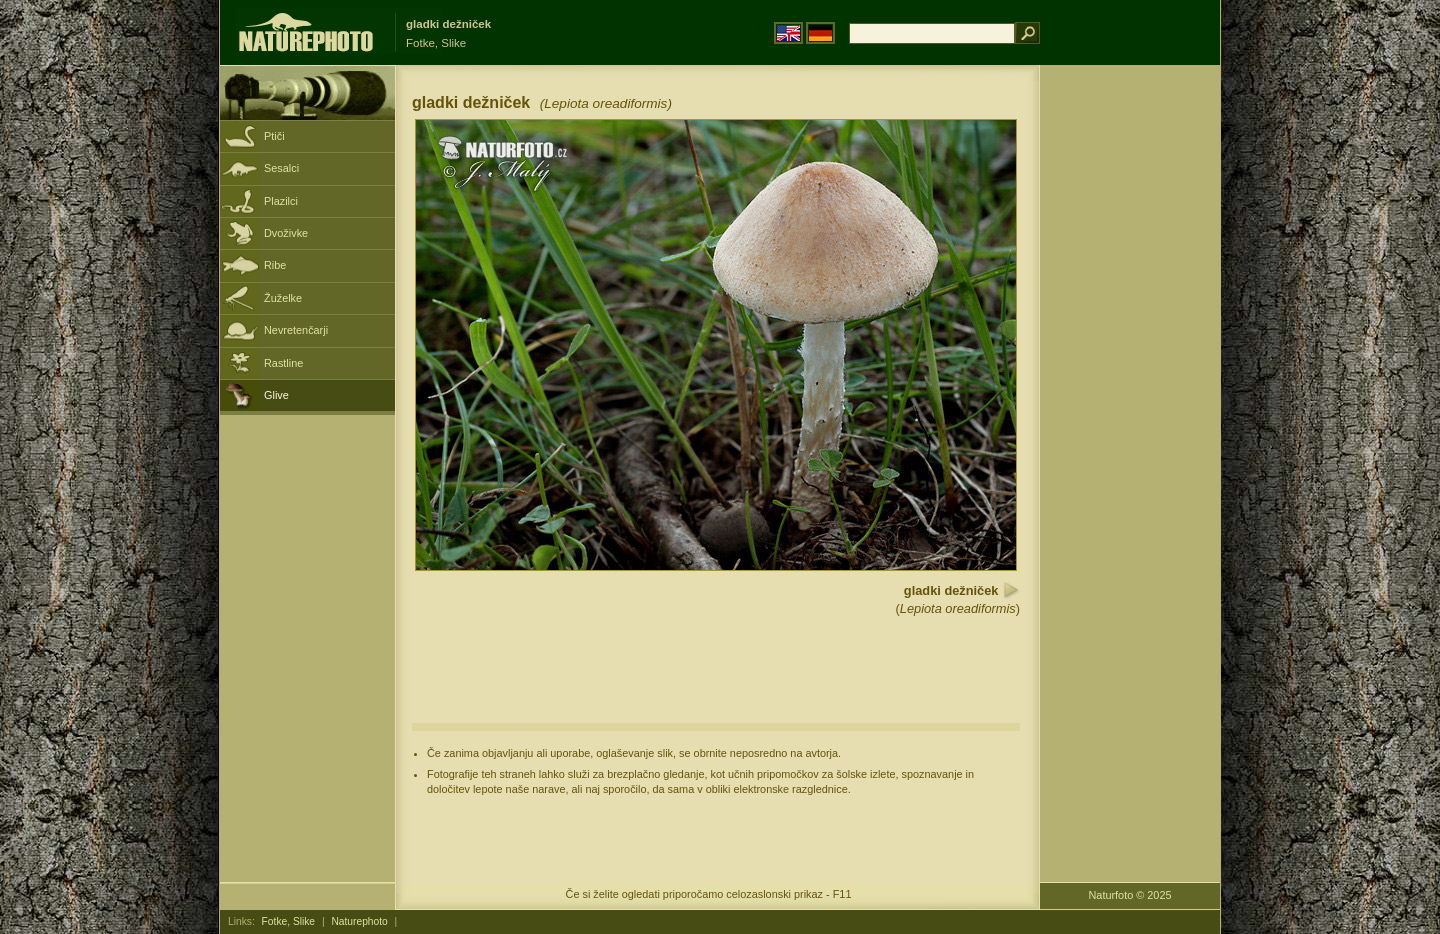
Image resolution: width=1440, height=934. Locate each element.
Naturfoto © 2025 (1130, 895)
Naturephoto (359, 921)
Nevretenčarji (296, 330)
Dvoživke (286, 233)
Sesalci (281, 168)
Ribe (275, 265)
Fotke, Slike (288, 921)
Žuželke (283, 298)
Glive (276, 395)
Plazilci (281, 201)
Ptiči (274, 136)
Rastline (283, 363)
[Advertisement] (1130, 385)
